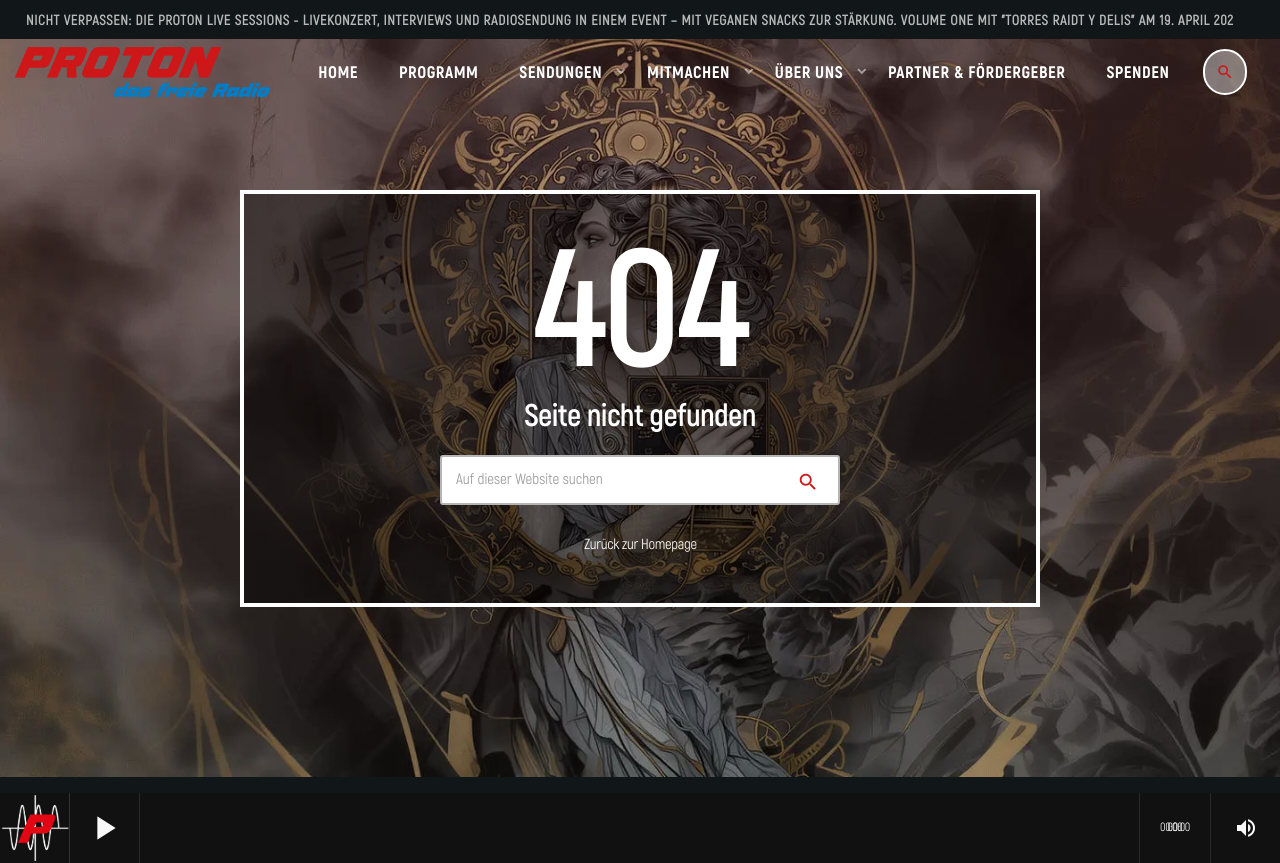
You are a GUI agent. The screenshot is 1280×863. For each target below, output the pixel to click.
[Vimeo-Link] (142, 72)
